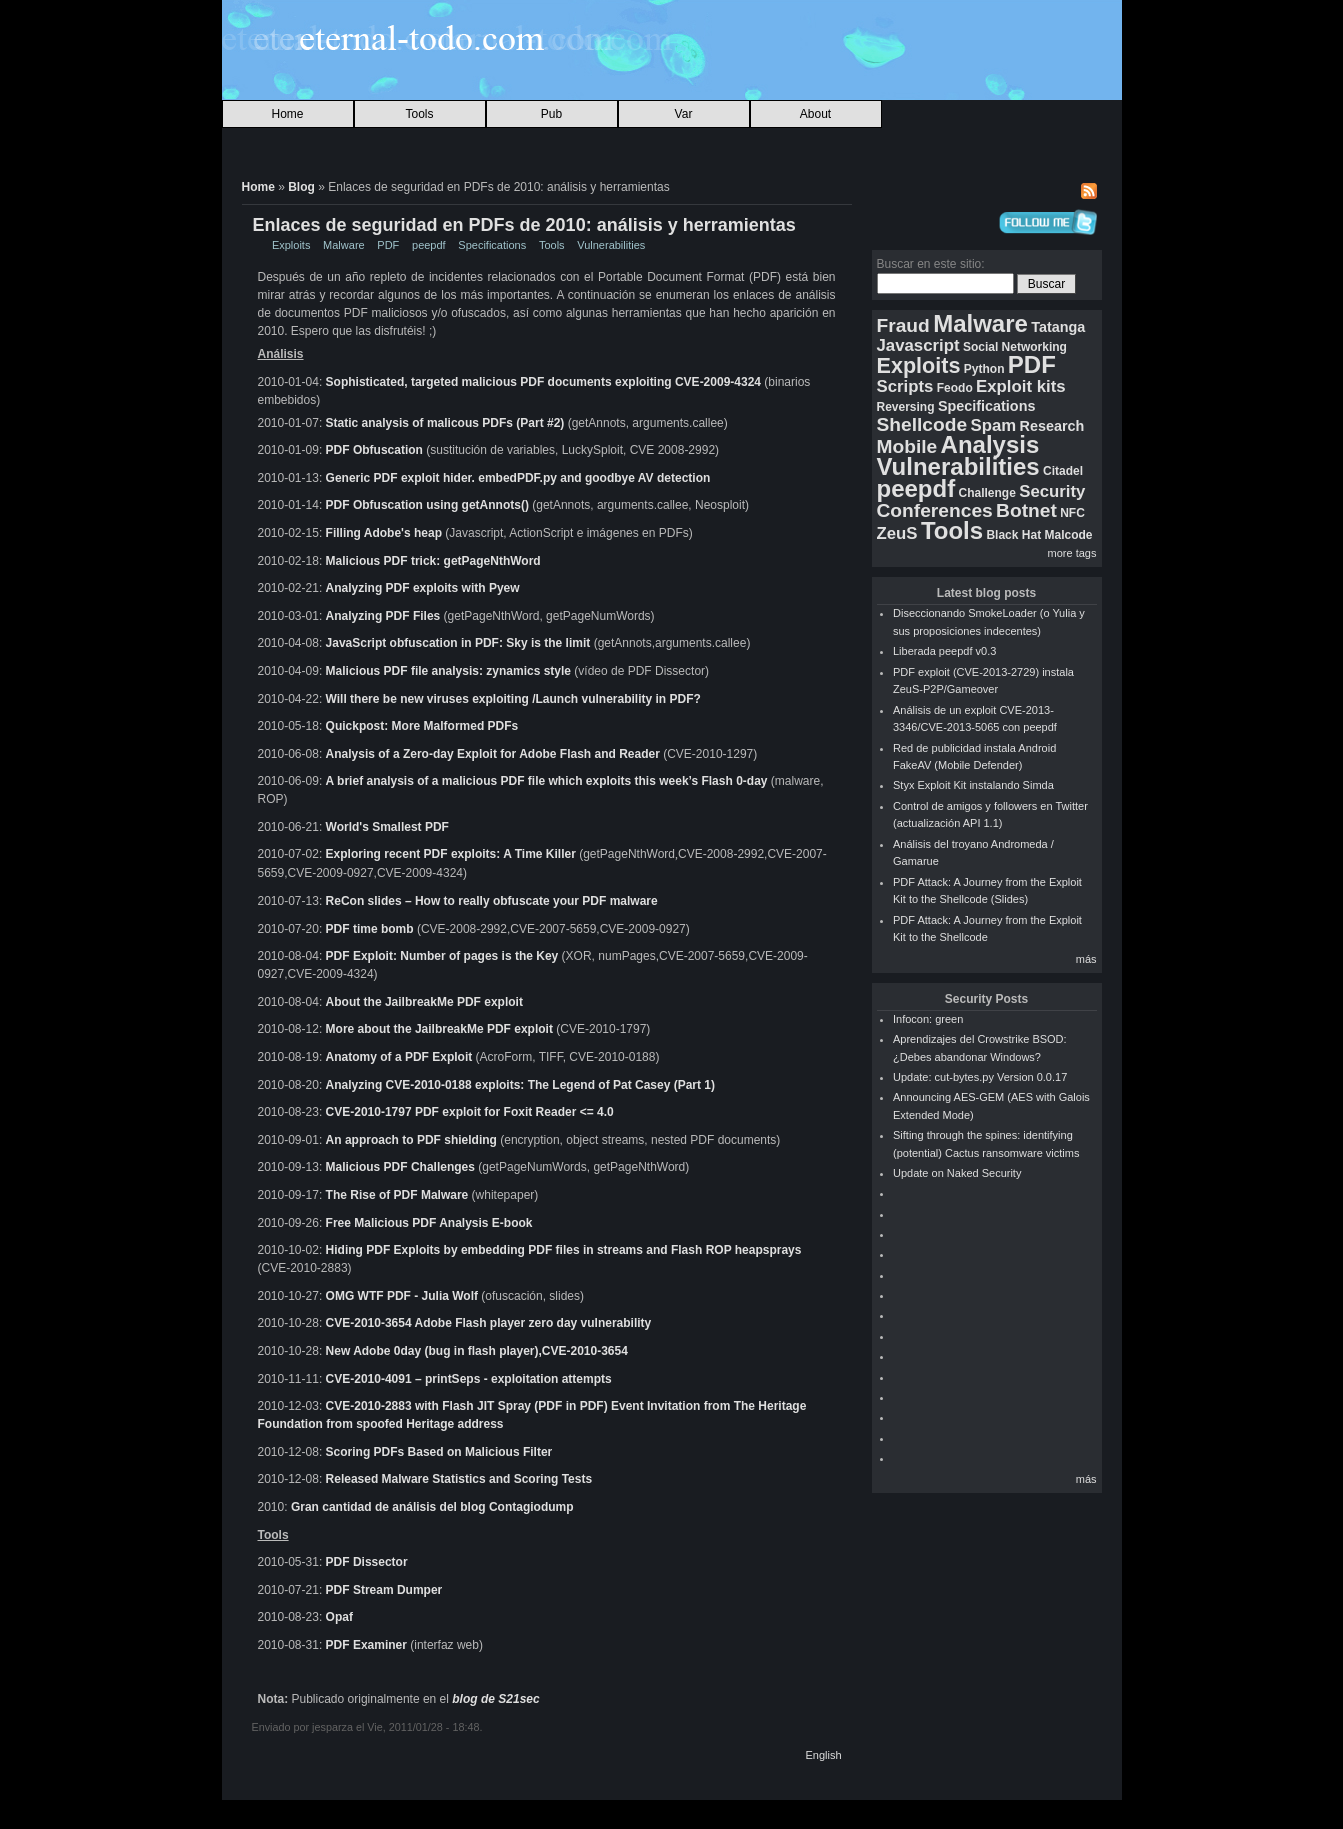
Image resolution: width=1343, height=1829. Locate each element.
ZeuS (897, 533)
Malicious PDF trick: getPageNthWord (433, 561)
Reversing (906, 407)
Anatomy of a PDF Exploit (399, 1056)
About (815, 114)
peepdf (429, 245)
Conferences (935, 510)
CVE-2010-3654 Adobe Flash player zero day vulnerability (489, 1322)
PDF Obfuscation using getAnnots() (427, 505)
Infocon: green (928, 1019)
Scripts (905, 386)
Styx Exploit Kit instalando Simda (973, 785)
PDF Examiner (366, 1644)
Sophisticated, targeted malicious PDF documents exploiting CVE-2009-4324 (543, 382)
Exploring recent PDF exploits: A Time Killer (451, 854)
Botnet (1026, 510)
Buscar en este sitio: (931, 264)
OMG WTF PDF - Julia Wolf (402, 1295)
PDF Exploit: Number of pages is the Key (442, 955)
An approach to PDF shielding (411, 1139)
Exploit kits (1021, 386)
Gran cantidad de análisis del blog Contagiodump (432, 1506)
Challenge (987, 493)
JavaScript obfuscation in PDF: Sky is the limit (458, 643)
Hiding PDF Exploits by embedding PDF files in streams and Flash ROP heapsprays (564, 1249)
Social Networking (1015, 347)
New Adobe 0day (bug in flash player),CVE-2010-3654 (477, 1350)
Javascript (918, 345)
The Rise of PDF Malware (397, 1194)
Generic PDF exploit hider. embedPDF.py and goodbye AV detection (518, 478)
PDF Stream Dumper (384, 1589)
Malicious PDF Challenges (400, 1166)
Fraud (903, 325)
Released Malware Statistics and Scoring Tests (459, 1478)
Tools (419, 114)
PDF (388, 245)
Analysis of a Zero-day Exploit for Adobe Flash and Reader (495, 754)
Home (287, 114)
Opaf (339, 1616)
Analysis (990, 444)
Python (984, 369)
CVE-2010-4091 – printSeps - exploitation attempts (469, 1378)
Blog (301, 187)
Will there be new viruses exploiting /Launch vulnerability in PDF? (513, 699)
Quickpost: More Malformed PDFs (422, 726)
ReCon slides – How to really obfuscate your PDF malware (492, 900)
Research (1052, 426)
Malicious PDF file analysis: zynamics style (448, 671)
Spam (993, 425)
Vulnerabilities (611, 245)
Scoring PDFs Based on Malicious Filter (439, 1451)
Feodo (955, 388)
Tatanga (1058, 327)
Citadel (1063, 471)
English (823, 1754)
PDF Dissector (367, 1561)
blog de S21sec (495, 1698)
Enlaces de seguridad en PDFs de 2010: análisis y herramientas (524, 225)
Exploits (291, 245)
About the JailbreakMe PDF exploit (424, 1001)
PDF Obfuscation (374, 450)
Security (1052, 491)
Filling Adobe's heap (384, 533)
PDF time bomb (370, 928)
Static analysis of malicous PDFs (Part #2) (445, 423)
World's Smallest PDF (387, 827)
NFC (1072, 513)
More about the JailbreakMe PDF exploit (439, 1028)
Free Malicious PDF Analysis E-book (429, 1222)
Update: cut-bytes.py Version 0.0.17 (980, 1077)
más (1086, 959)
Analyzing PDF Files (385, 616)
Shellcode (922, 424)
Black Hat (1013, 535)
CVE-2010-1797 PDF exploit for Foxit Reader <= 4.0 (470, 1111)
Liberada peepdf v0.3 (944, 651)
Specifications (492, 245)
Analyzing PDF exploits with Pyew (423, 588)
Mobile (907, 446)
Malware (344, 245)
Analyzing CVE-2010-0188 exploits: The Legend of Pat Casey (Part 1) (520, 1084)
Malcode (1068, 535)
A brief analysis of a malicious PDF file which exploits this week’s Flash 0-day (547, 781)
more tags (1072, 553)
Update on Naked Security (957, 1173)
